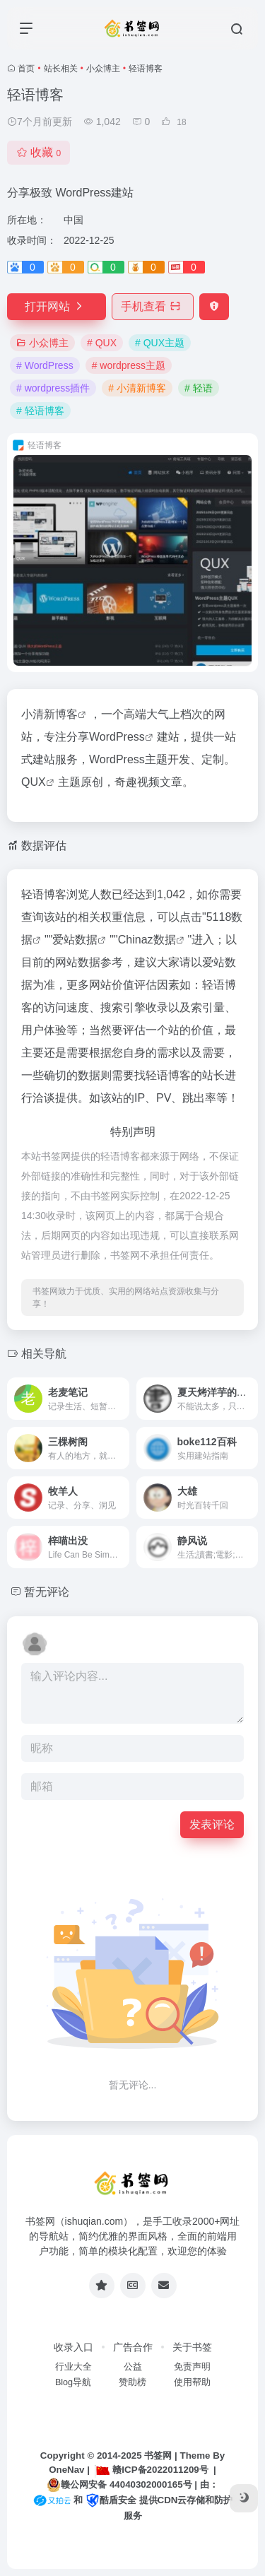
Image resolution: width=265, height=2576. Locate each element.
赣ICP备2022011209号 (151, 2469)
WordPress (117, 737)
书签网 (158, 2455)
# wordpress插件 (53, 388)
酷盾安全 (111, 2500)
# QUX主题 (159, 342)
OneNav (66, 2469)
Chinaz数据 (147, 940)
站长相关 (61, 68)
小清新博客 (49, 714)
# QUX (102, 342)
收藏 (38, 152)
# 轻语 (198, 388)
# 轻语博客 (40, 410)
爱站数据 (75, 940)
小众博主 (103, 68)
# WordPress (44, 365)
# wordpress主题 (128, 365)
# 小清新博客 (137, 388)
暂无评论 (46, 1592)
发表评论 (212, 1824)
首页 (26, 68)
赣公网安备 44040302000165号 (119, 2485)
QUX (33, 782)
